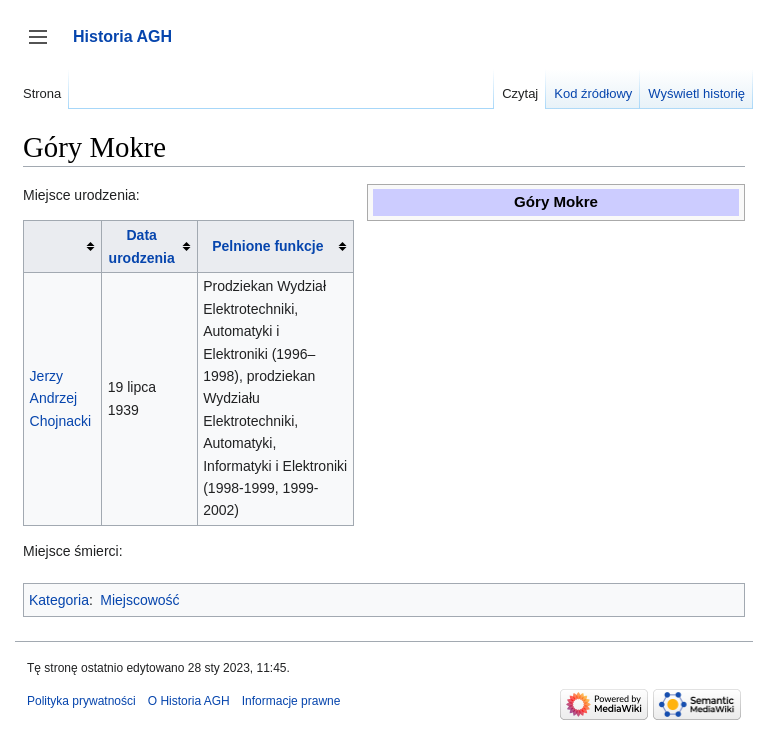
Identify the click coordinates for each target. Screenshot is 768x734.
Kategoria (59, 600)
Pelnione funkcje (267, 246)
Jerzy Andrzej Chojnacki (60, 398)
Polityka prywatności (81, 701)
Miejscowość (139, 600)
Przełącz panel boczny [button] (44, 46)
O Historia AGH (189, 701)
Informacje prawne (291, 701)
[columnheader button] (63, 246)
